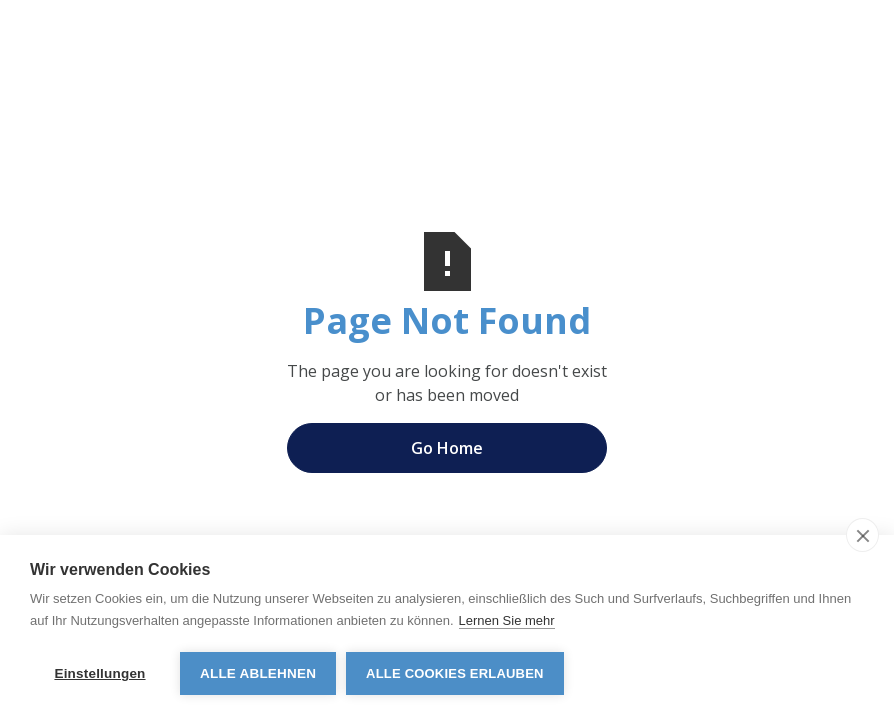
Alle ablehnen (258, 673)
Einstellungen (99, 673)
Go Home (447, 448)
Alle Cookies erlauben (455, 673)
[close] (862, 535)
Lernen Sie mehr (507, 620)
